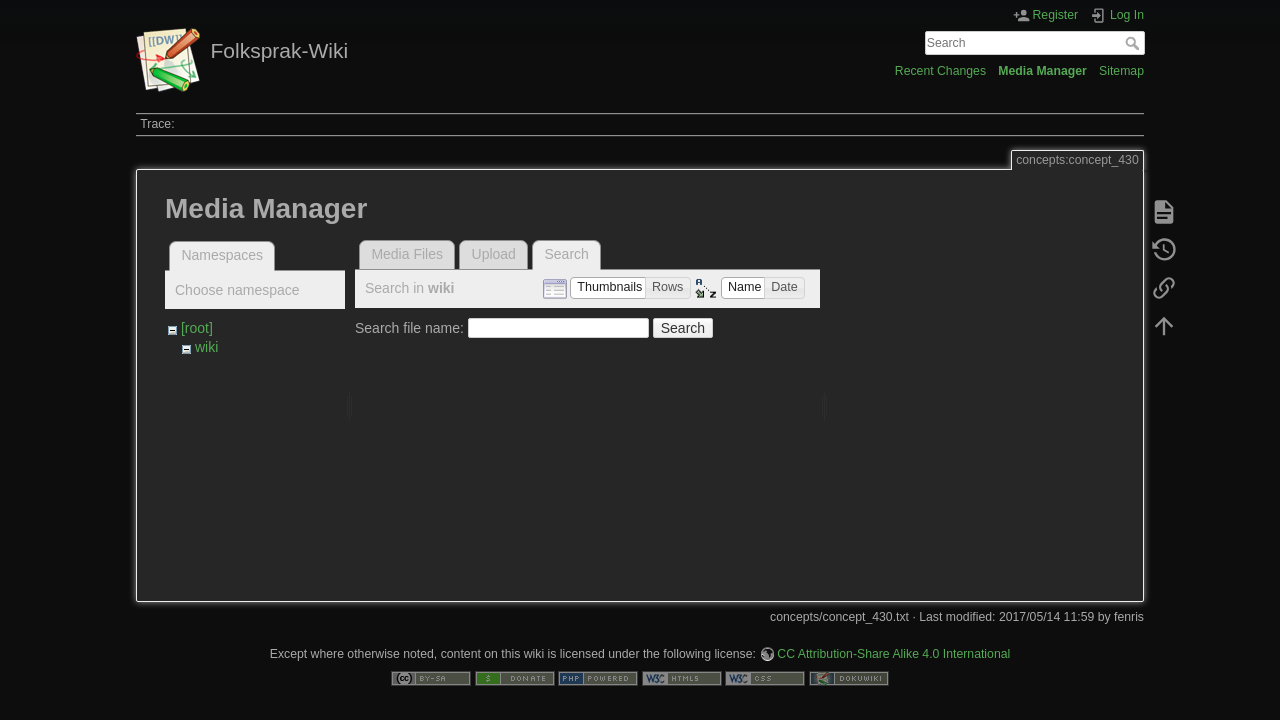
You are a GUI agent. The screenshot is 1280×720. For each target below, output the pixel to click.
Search (1134, 43)
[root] (197, 328)
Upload (494, 254)
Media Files (407, 254)
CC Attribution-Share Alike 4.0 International (893, 637)
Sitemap (1121, 71)
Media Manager (1042, 71)
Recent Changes (940, 71)
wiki (206, 347)
